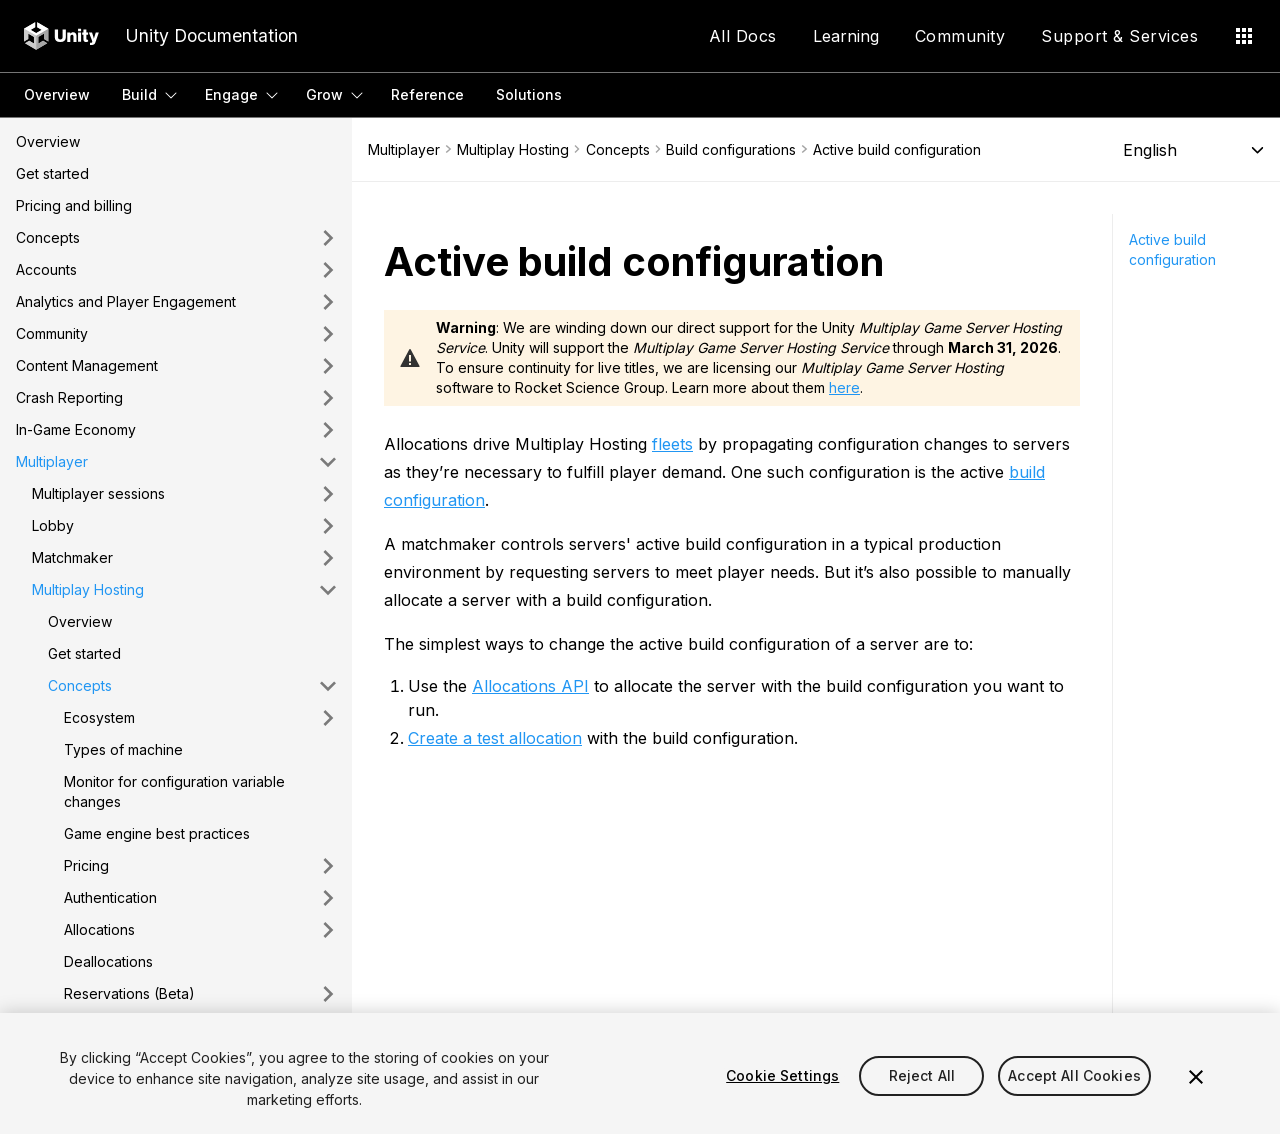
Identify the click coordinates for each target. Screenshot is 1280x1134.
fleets (672, 444)
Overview (57, 94)
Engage (231, 94)
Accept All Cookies (1074, 1075)
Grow (324, 94)
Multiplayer (404, 149)
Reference (427, 94)
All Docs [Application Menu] (743, 36)
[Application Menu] (1244, 36)
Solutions (529, 94)
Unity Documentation (211, 35)
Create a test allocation (495, 738)
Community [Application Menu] (960, 36)
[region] (640, 1073)
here (844, 387)
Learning (846, 36)
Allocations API (530, 686)
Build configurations (731, 149)
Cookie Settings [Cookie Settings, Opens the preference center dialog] (782, 1075)
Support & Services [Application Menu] (1119, 36)
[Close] (1196, 1077)
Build (139, 94)
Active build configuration (1172, 249)
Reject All (922, 1075)
